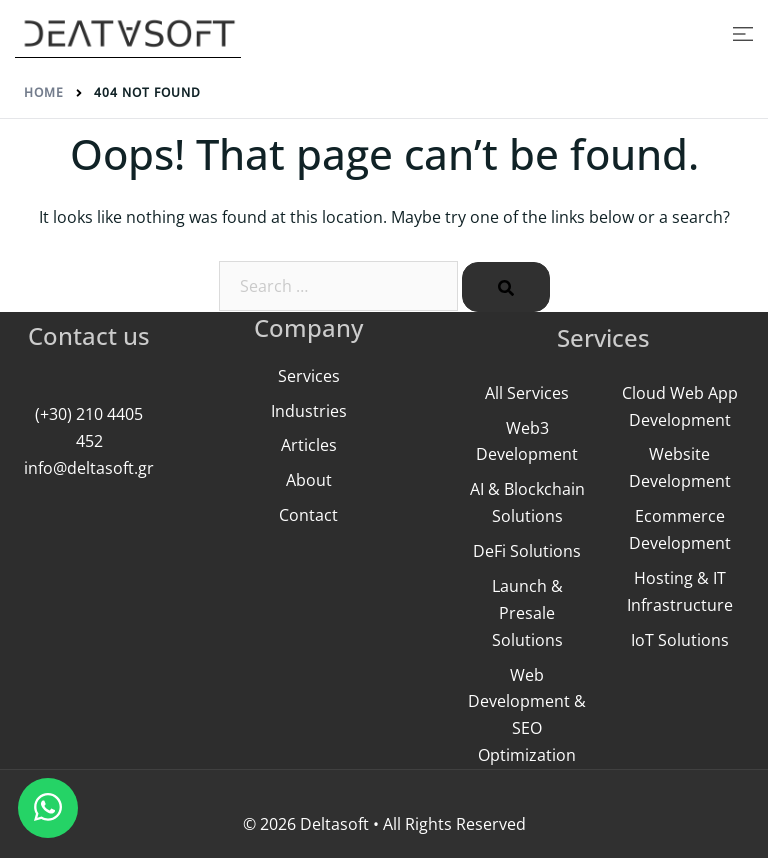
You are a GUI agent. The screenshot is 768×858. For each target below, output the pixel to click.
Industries (309, 411)
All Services (527, 393)
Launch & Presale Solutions (527, 613)
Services (309, 376)
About (309, 480)
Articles (309, 445)
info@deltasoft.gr (89, 468)
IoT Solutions (680, 640)
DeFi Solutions (527, 551)
